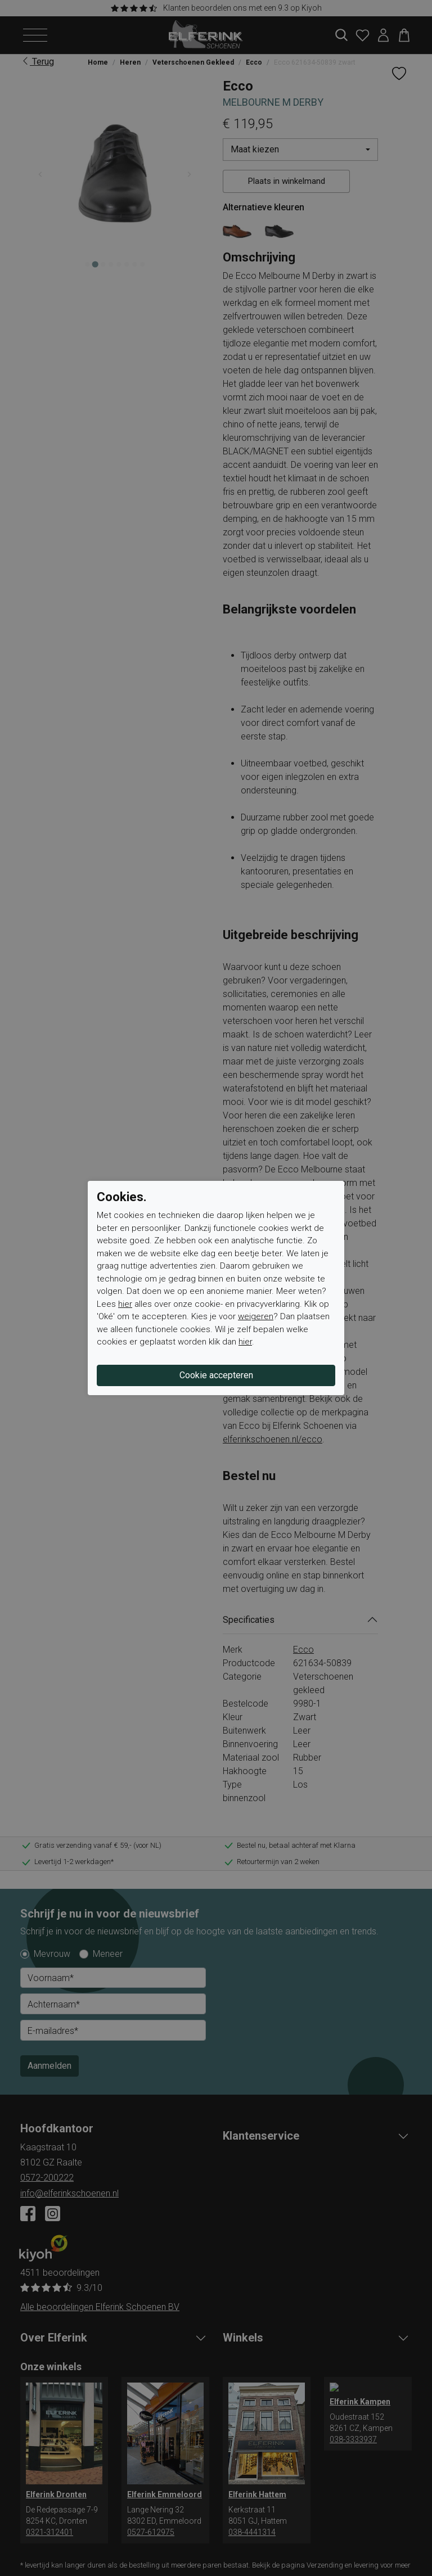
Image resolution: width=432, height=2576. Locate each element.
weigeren (255, 1316)
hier (125, 1304)
